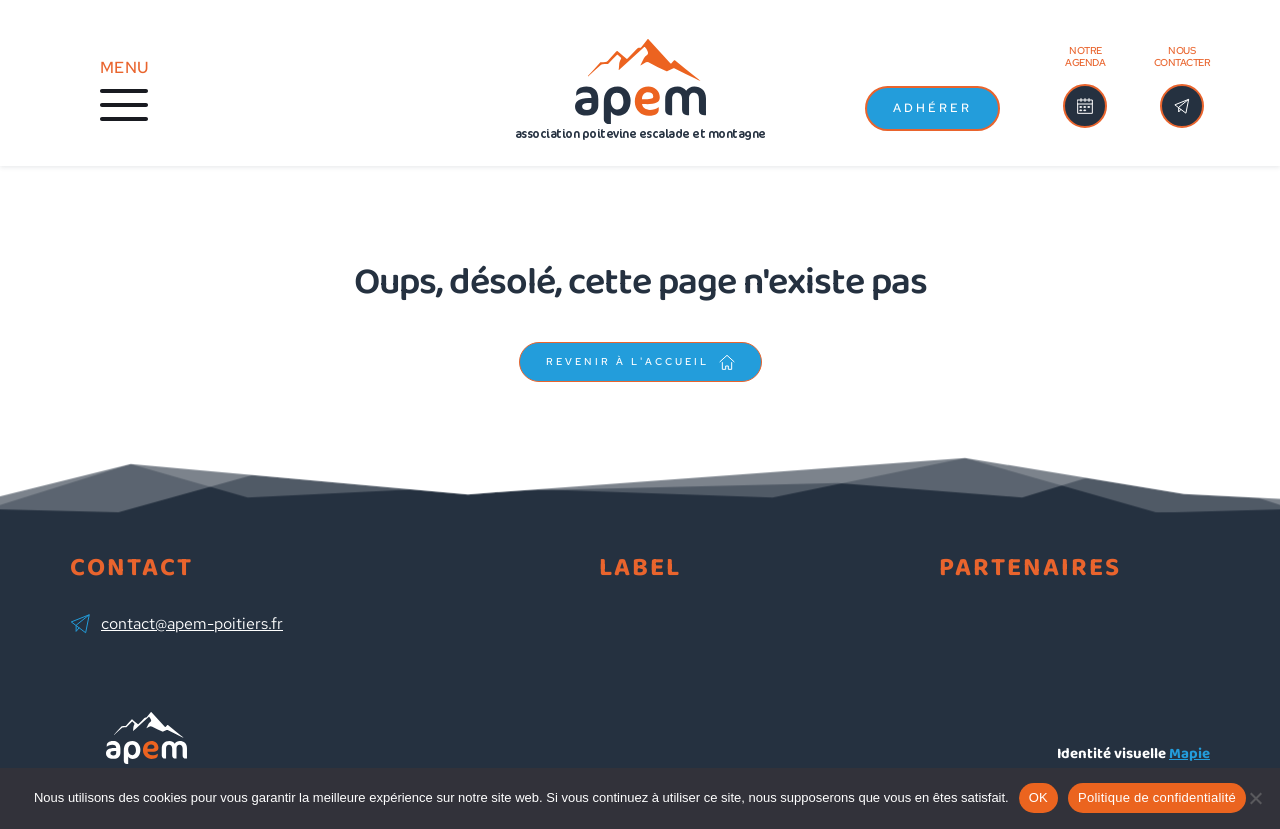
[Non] (1255, 798)
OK (1038, 797)
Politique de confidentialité (1157, 797)
